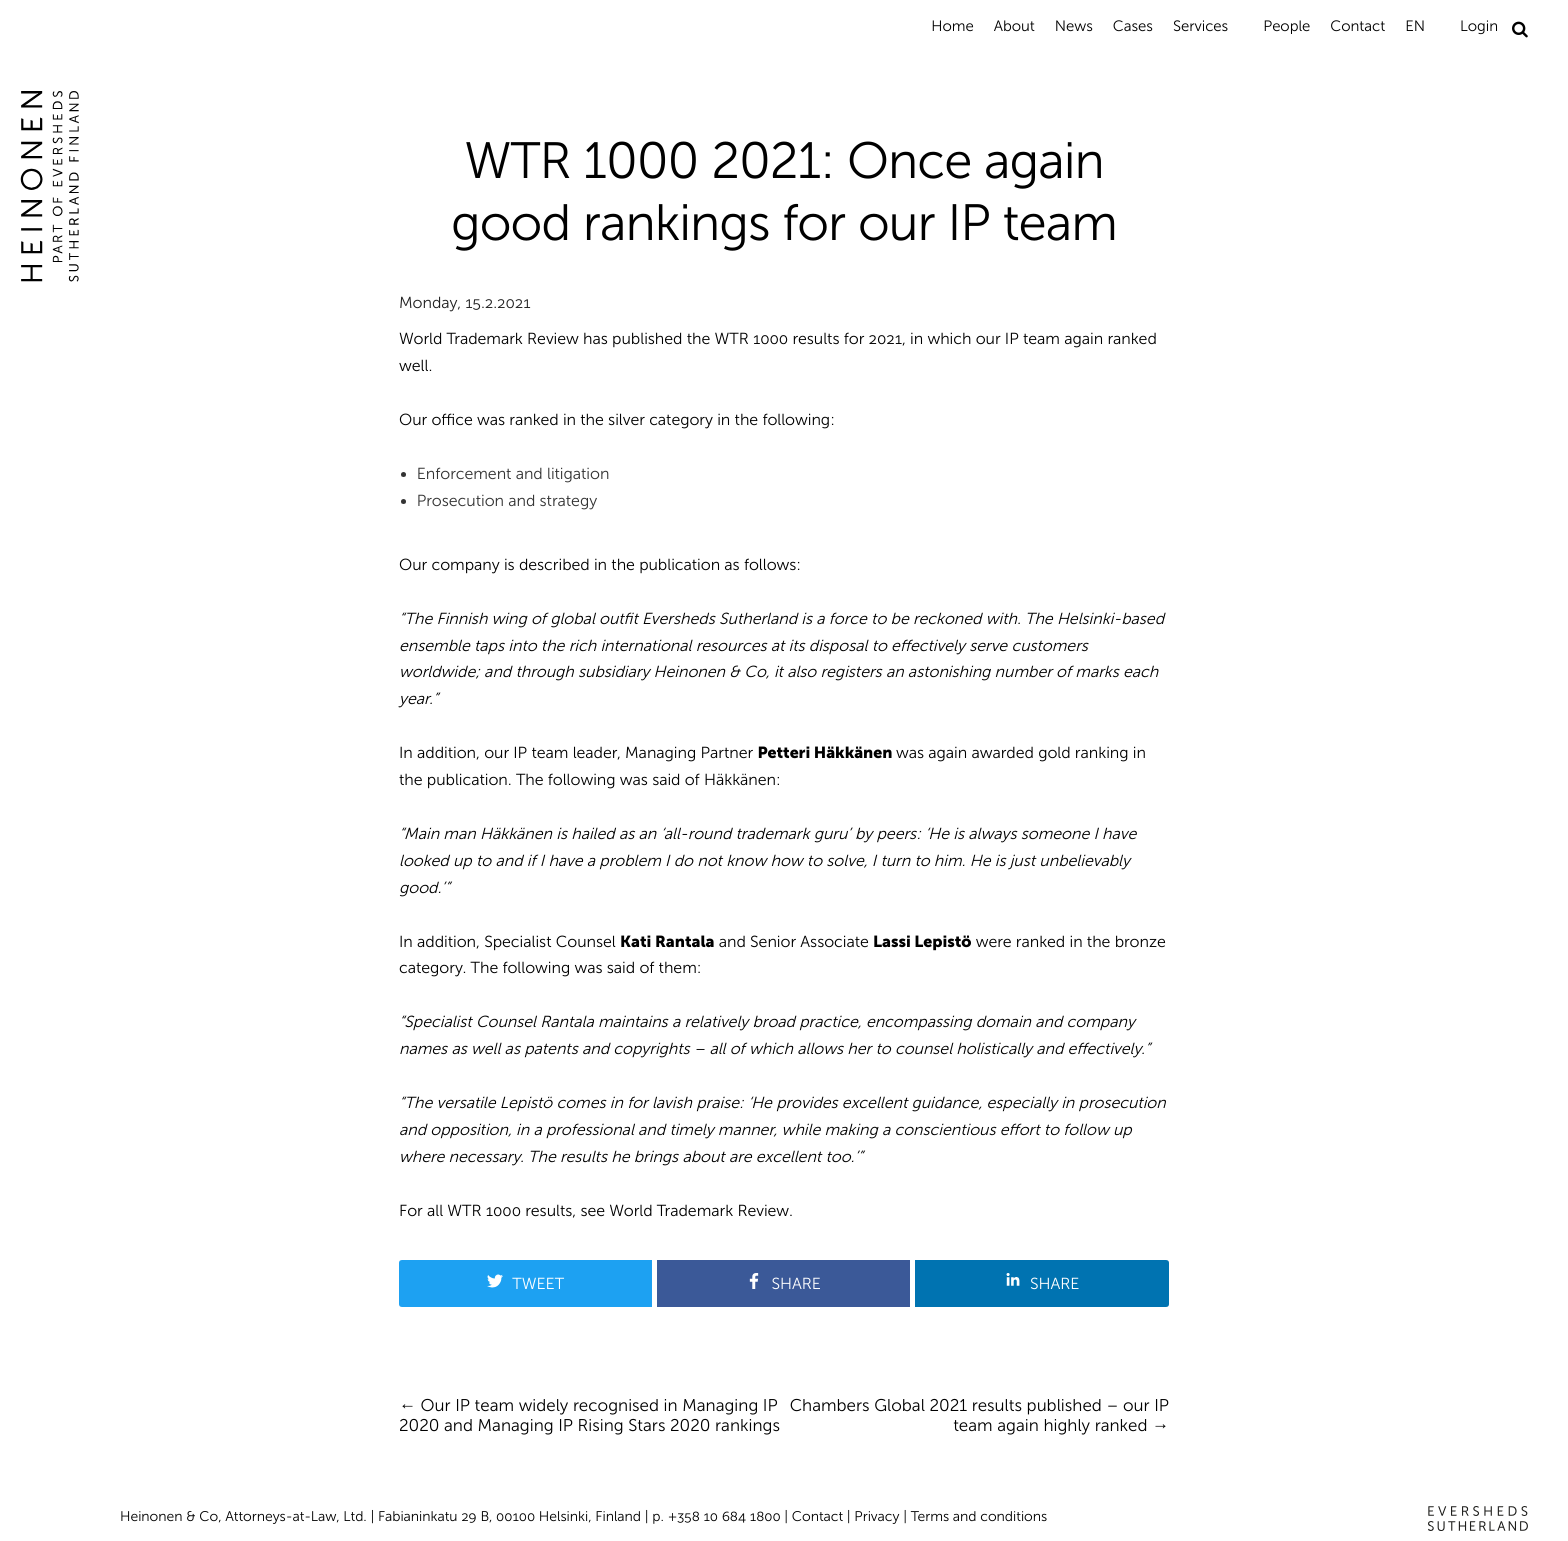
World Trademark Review (699, 1211)
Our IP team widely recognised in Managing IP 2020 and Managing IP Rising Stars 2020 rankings (589, 1416)
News (1074, 26)
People (1286, 26)
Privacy (876, 1516)
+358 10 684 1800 (724, 1516)
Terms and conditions (979, 1516)
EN (1415, 26)
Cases (1133, 26)
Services (1200, 26)
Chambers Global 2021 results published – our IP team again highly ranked (979, 1416)
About (1014, 26)
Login (1479, 26)
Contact (1357, 26)
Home (952, 26)
